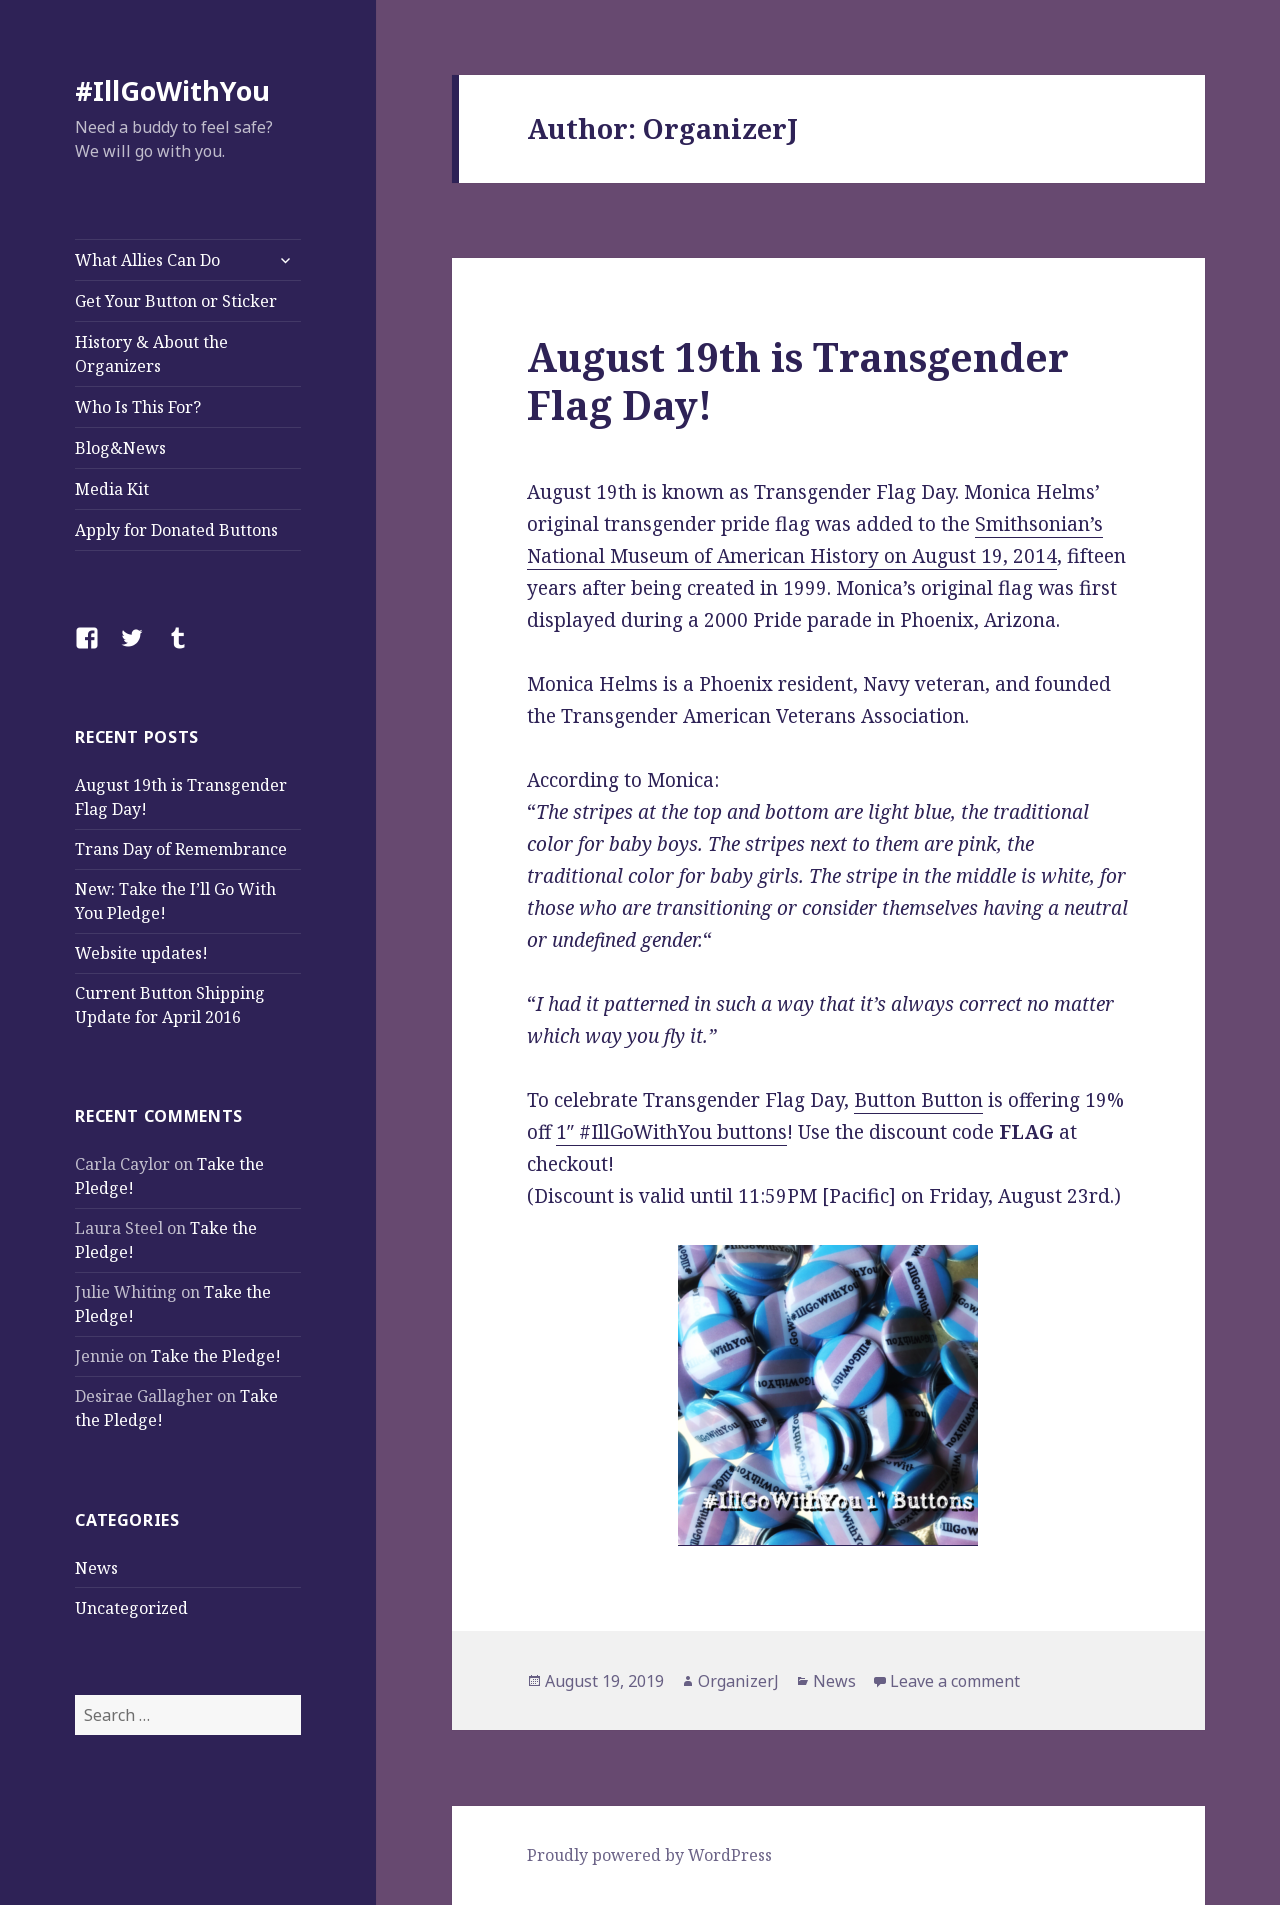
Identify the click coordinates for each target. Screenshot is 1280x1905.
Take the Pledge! (216, 1356)
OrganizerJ (738, 1681)
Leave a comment (955, 1681)
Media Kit (112, 489)
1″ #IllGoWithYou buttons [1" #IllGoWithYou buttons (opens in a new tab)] (671, 1132)
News (96, 1568)
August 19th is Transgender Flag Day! (798, 380)
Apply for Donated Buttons (176, 530)
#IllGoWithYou (172, 90)
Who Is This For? (138, 407)
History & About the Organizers (151, 354)
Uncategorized (131, 1608)
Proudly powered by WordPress (649, 1855)
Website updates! (141, 953)
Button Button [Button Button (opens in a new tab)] (918, 1100)
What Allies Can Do (147, 260)
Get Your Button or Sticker (176, 301)
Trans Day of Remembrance (181, 849)
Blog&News (120, 448)
